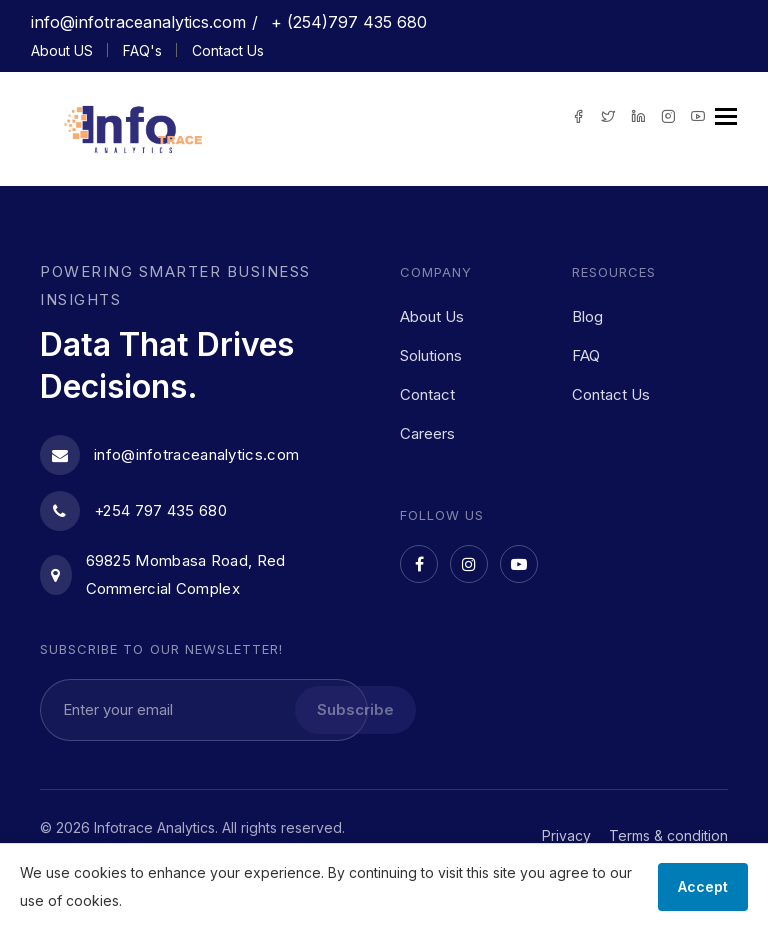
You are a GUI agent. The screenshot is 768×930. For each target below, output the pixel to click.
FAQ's (142, 50)
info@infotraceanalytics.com (138, 22)
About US (62, 50)
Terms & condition (668, 835)
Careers (427, 433)
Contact (427, 394)
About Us (432, 316)
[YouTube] (519, 564)
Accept (703, 886)
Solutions (431, 355)
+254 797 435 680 (133, 511)
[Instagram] (469, 564)
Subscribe (355, 709)
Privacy (566, 835)
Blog (587, 316)
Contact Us (228, 50)
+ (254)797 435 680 (346, 22)
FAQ (586, 355)
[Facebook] (419, 564)
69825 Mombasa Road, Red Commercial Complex (162, 574)
